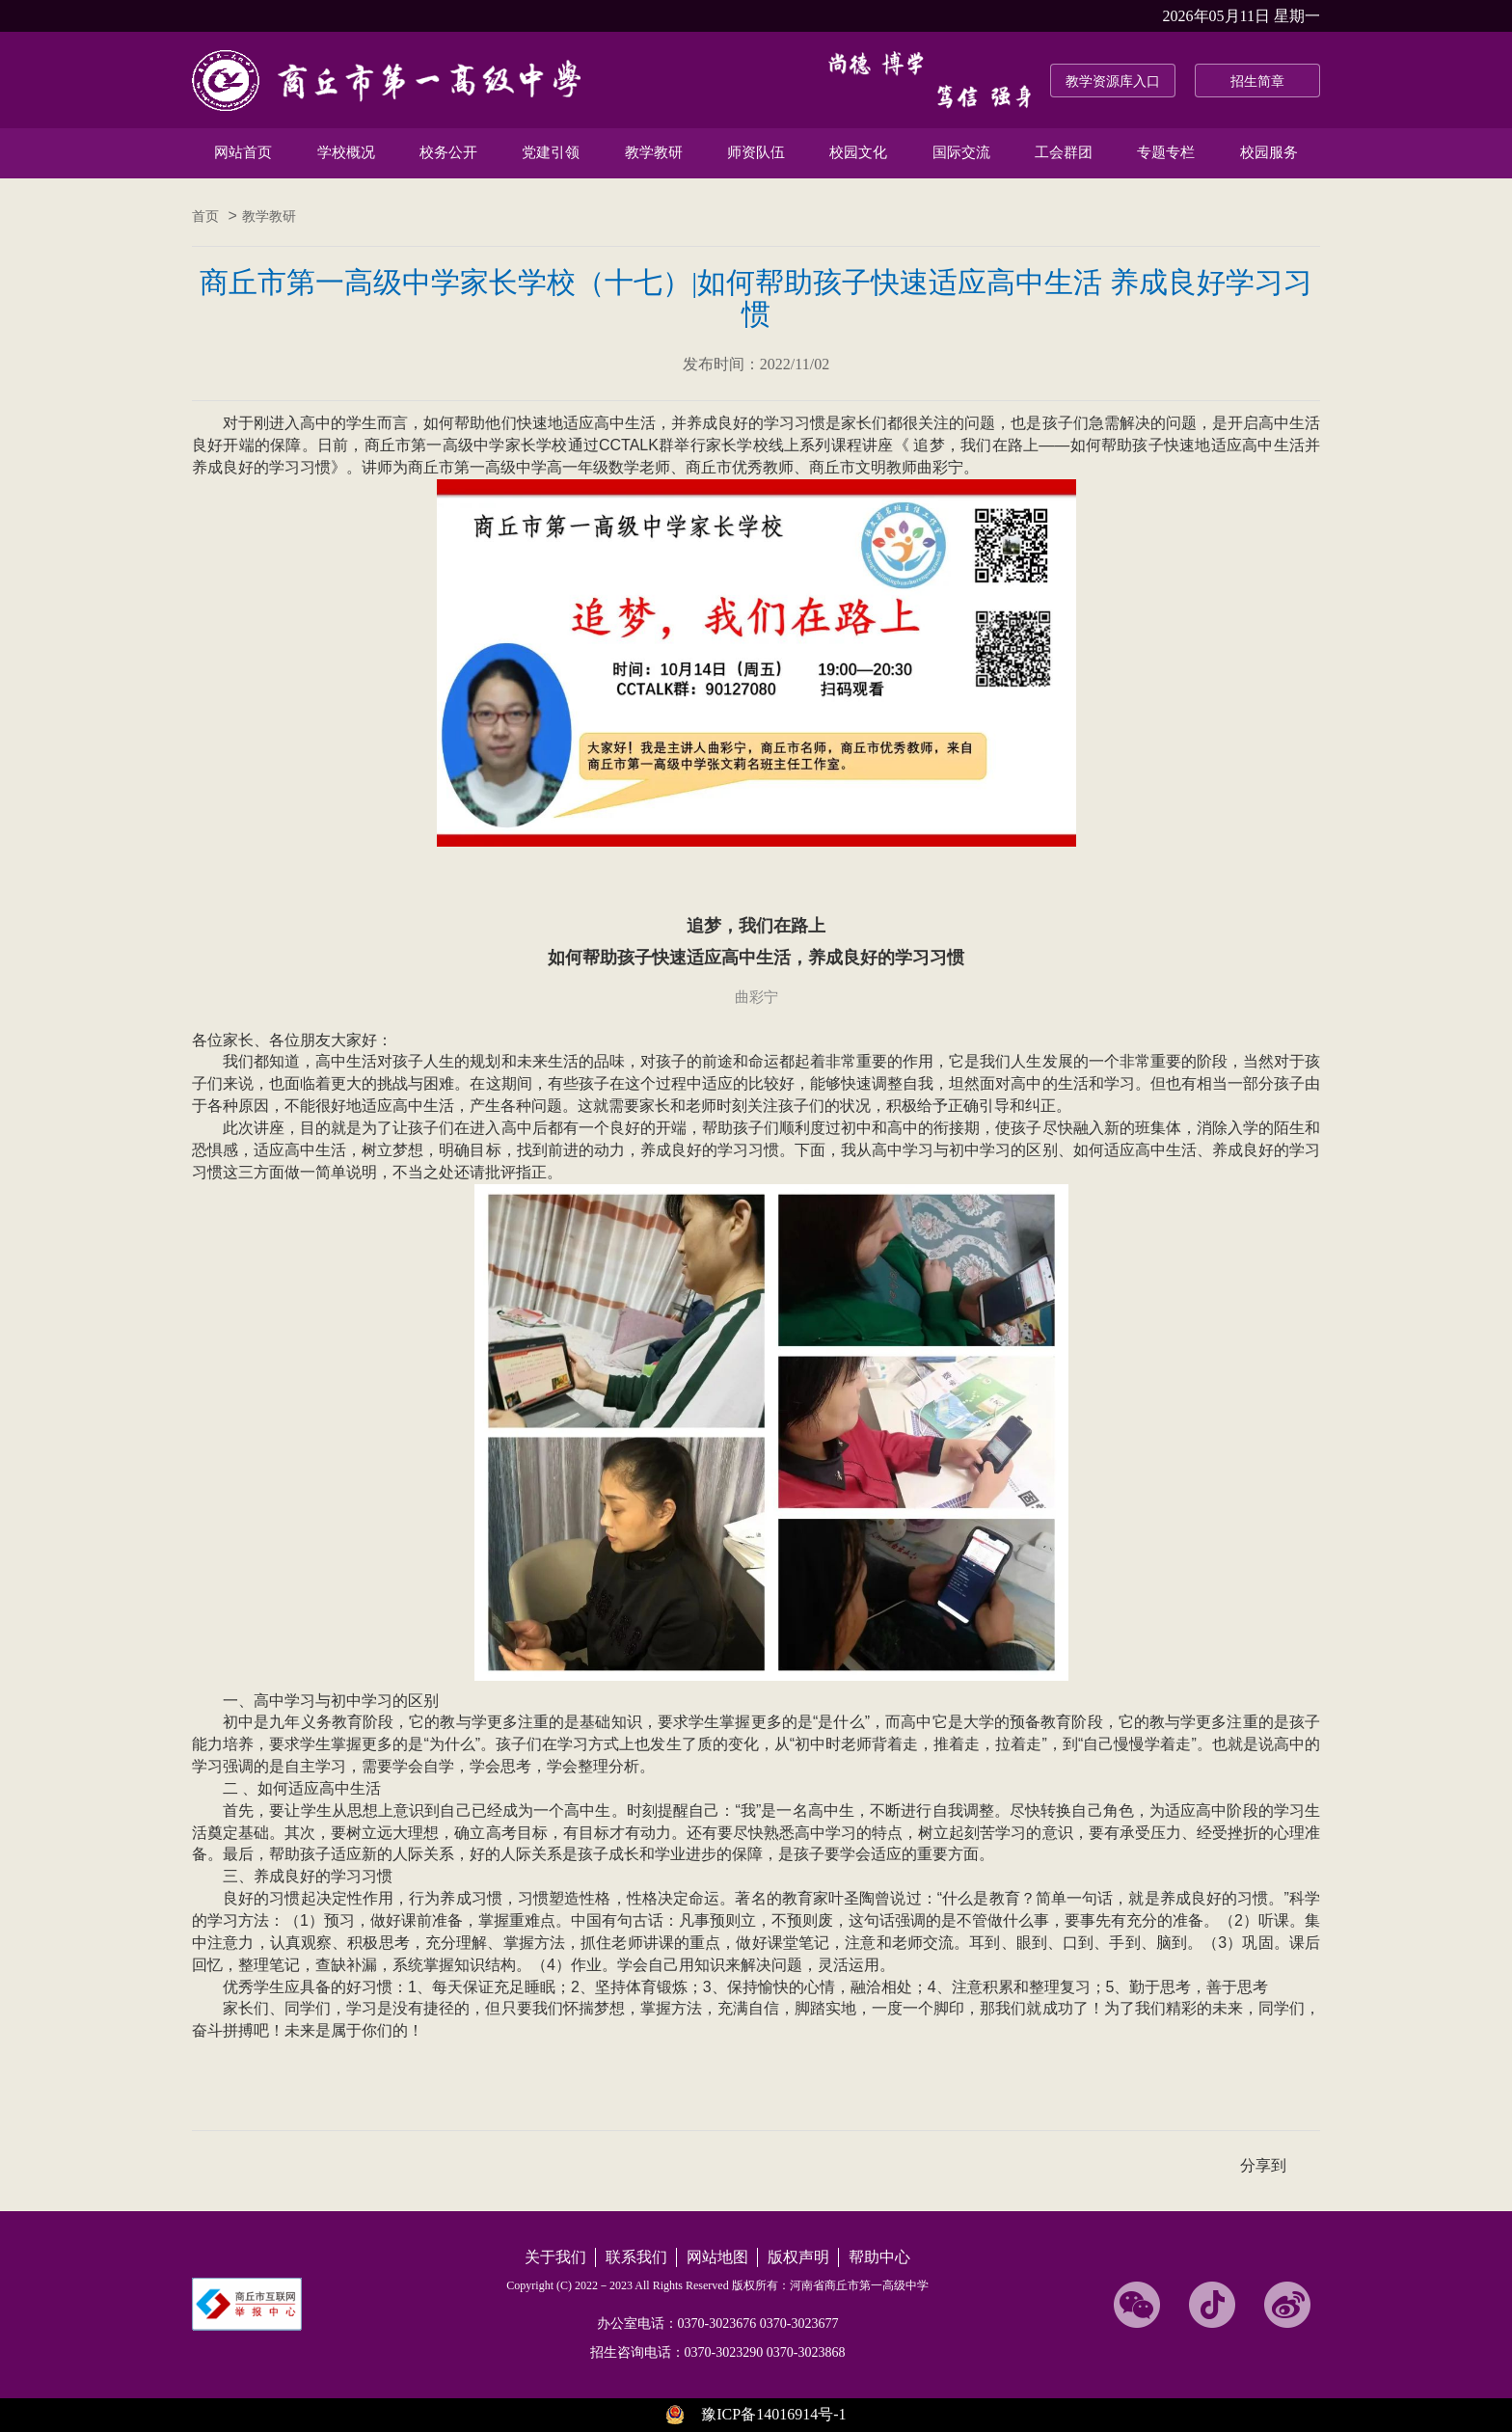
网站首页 (243, 152)
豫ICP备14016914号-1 (773, 2414)
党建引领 (551, 152)
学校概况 (346, 152)
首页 (205, 216)
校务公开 (448, 152)
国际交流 (961, 152)
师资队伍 (756, 152)
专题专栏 (1166, 152)
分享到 (1263, 2165)
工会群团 (1064, 152)
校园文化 (858, 152)
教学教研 (654, 152)
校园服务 (1269, 152)
